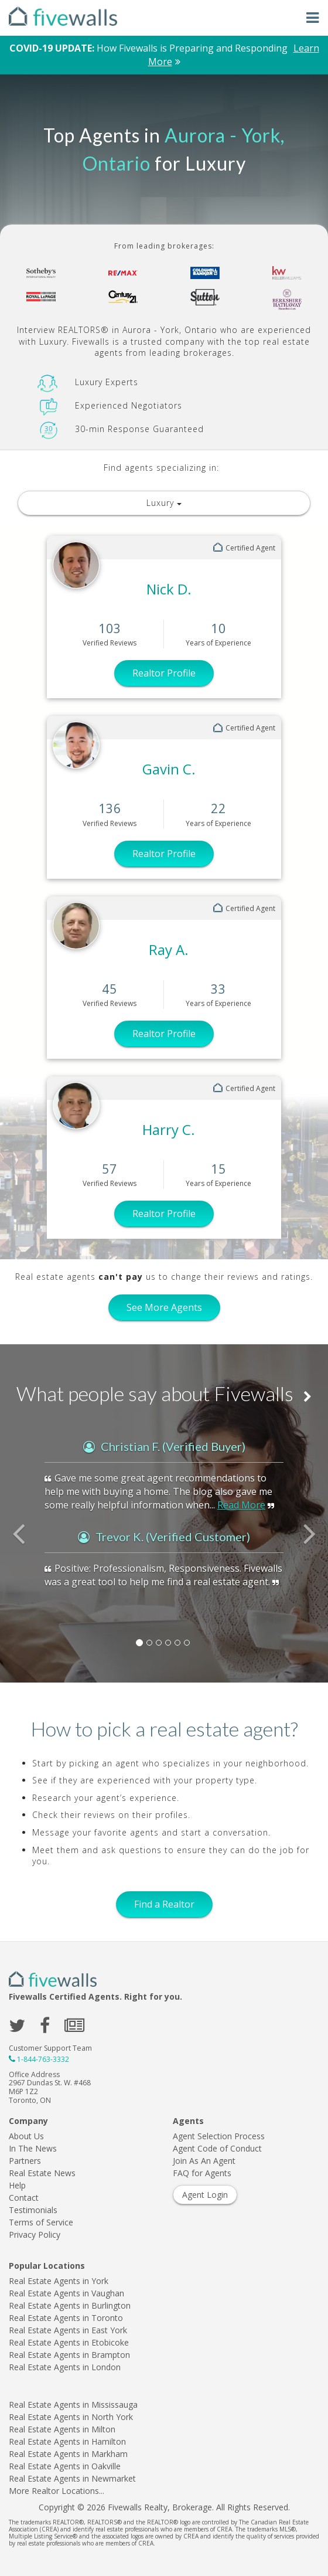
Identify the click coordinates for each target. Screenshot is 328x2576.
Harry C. (168, 1129)
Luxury (164, 502)
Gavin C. (169, 769)
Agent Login (205, 2194)
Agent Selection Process (219, 2136)
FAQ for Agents (202, 2173)
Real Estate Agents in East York (68, 2330)
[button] (24, 1539)
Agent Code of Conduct (217, 2148)
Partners (25, 2160)
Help (17, 2185)
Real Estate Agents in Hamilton (67, 2441)
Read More (241, 1504)
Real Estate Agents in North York (71, 2416)
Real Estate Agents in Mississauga (73, 2404)
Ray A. (169, 949)
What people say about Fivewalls (164, 1393)
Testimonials (33, 2209)
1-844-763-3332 (43, 2059)
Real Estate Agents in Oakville (65, 2466)
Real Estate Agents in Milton (62, 2429)
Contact (24, 2197)
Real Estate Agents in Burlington (70, 2305)
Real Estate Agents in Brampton (69, 2354)
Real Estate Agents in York (58, 2280)
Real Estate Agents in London (65, 2367)
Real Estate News (42, 2173)
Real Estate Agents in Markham (68, 2453)
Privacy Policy (34, 2234)
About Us (26, 2136)
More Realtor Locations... (56, 2490)
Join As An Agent (204, 2160)
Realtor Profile (164, 673)
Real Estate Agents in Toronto (66, 2317)
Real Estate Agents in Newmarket (72, 2478)
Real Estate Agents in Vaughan (66, 2293)
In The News (33, 2148)
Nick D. (169, 589)
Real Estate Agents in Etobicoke (69, 2342)
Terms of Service (41, 2222)
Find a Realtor (164, 1904)
